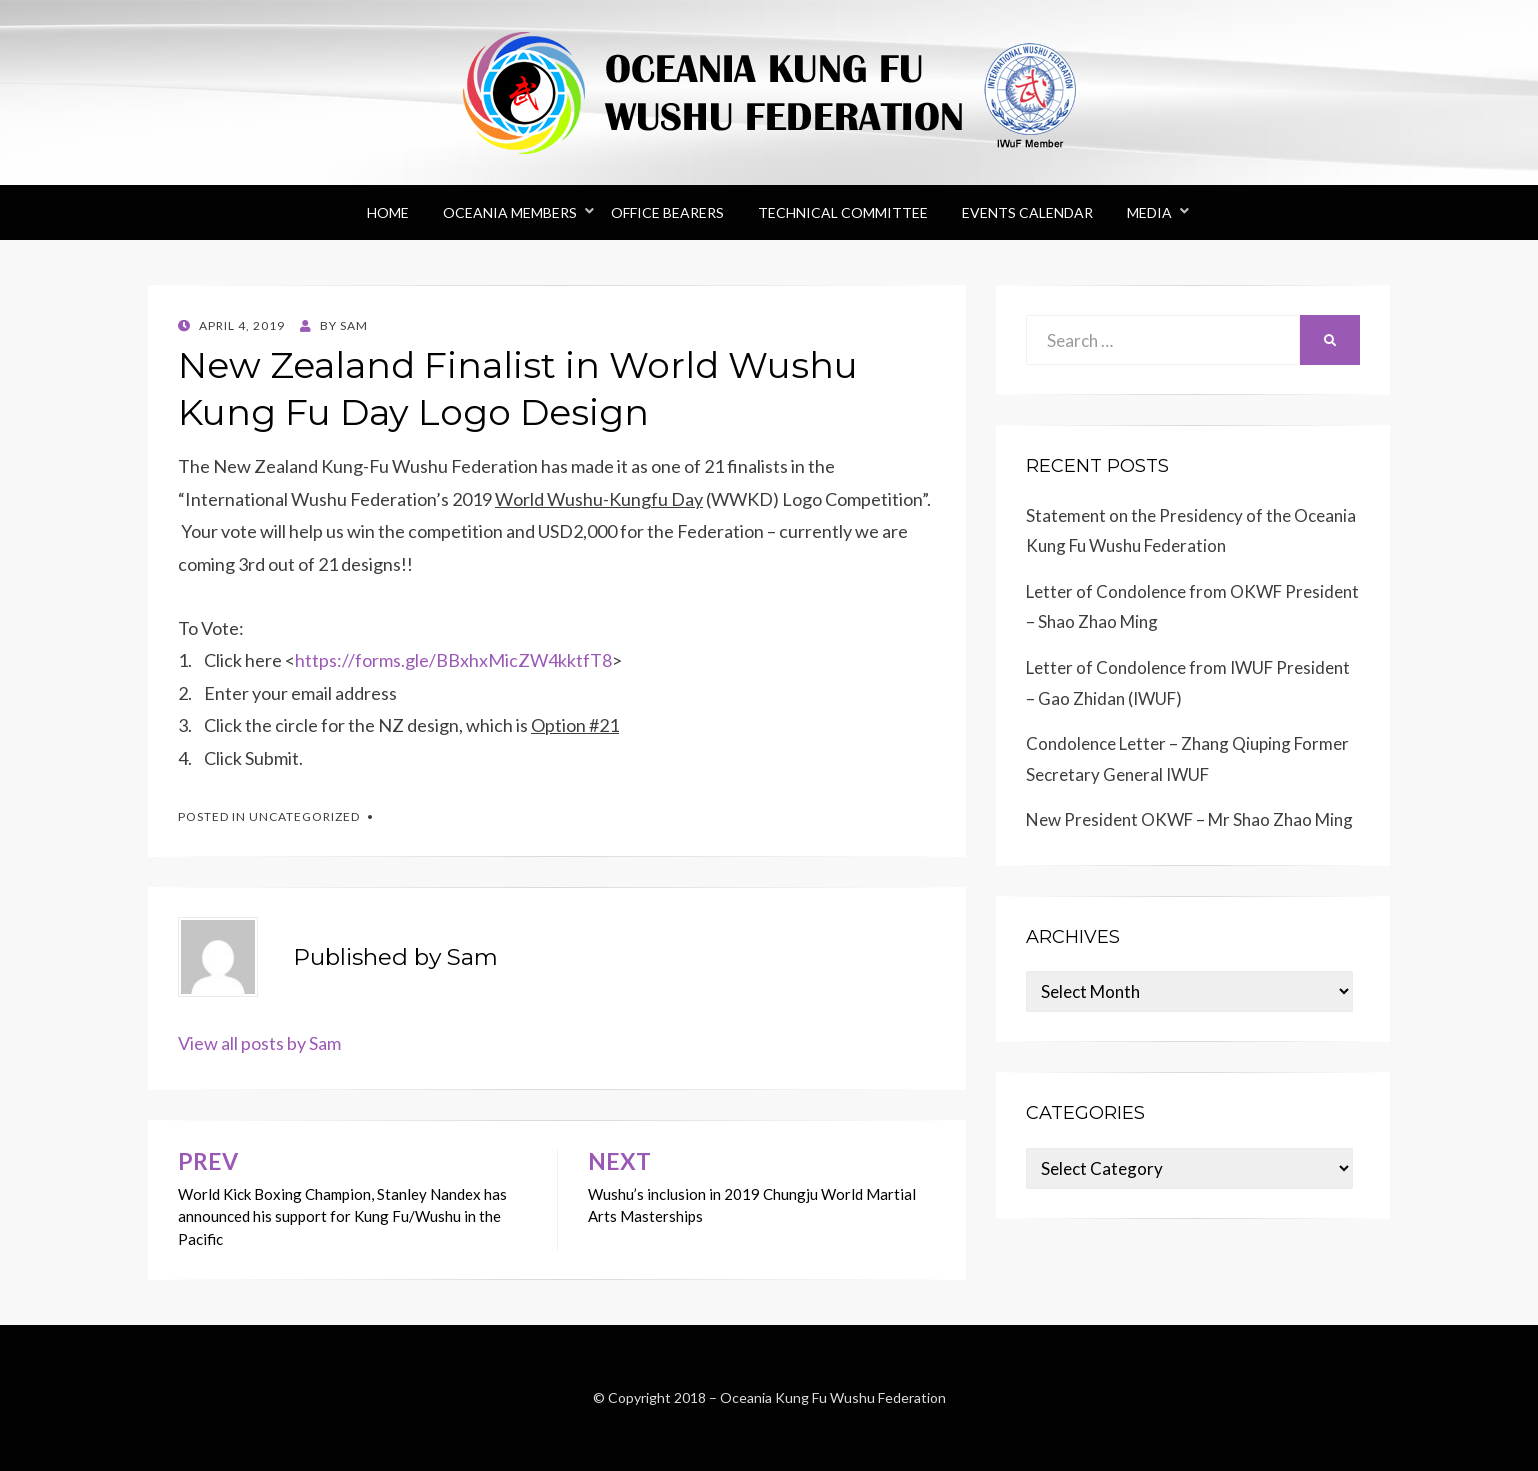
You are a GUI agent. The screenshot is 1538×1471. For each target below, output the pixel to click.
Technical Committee (843, 212)
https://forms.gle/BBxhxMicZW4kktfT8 (453, 660)
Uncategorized (304, 816)
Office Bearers (667, 212)
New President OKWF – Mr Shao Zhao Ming (1189, 819)
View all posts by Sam (259, 1043)
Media (1149, 212)
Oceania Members (510, 212)
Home (388, 212)
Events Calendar (1027, 212)
